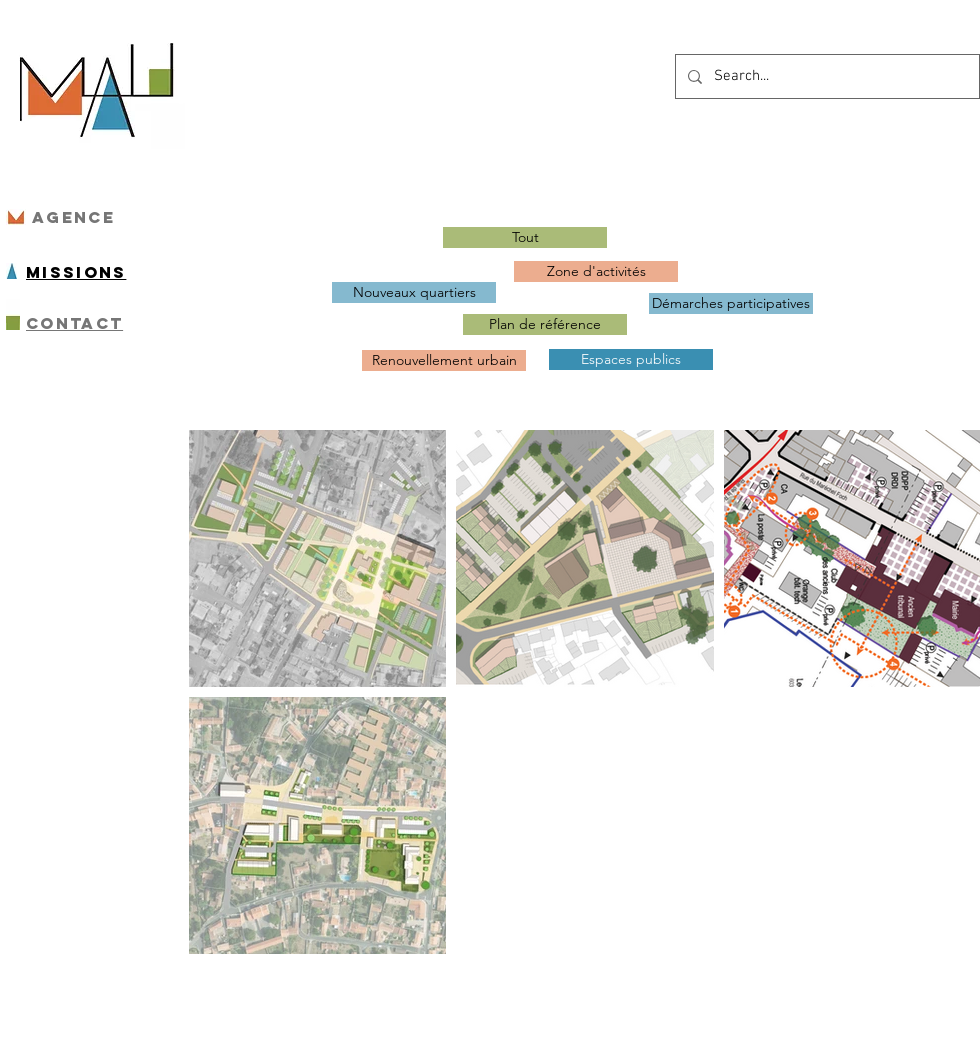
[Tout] (525, 237)
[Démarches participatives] (731, 303)
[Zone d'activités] (596, 271)
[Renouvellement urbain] (444, 360)
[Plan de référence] (545, 324)
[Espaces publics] (631, 359)
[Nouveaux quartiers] (414, 292)
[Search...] (825, 76)
